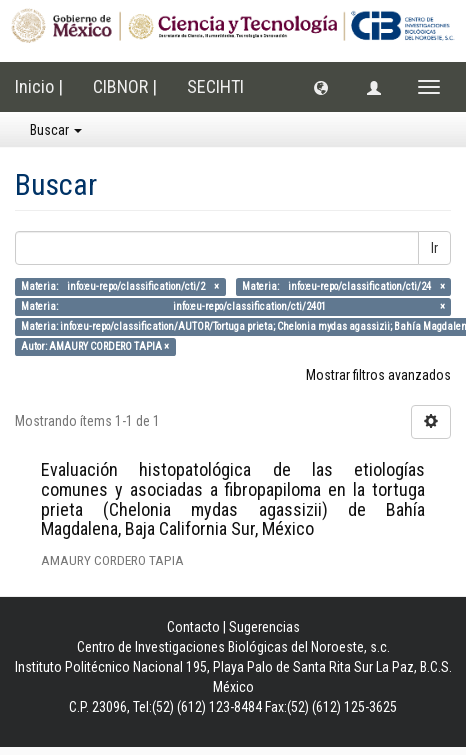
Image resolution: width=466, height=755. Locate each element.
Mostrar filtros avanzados (378, 375)
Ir (434, 248)
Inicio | (39, 86)
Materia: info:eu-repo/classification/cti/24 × (343, 286)
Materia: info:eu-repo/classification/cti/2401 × (232, 306)
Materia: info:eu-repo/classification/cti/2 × (120, 286)
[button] (321, 87)
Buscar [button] (56, 130)
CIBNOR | (125, 86)
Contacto (193, 627)
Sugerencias (264, 627)
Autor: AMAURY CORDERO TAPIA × (95, 346)
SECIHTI (215, 86)
